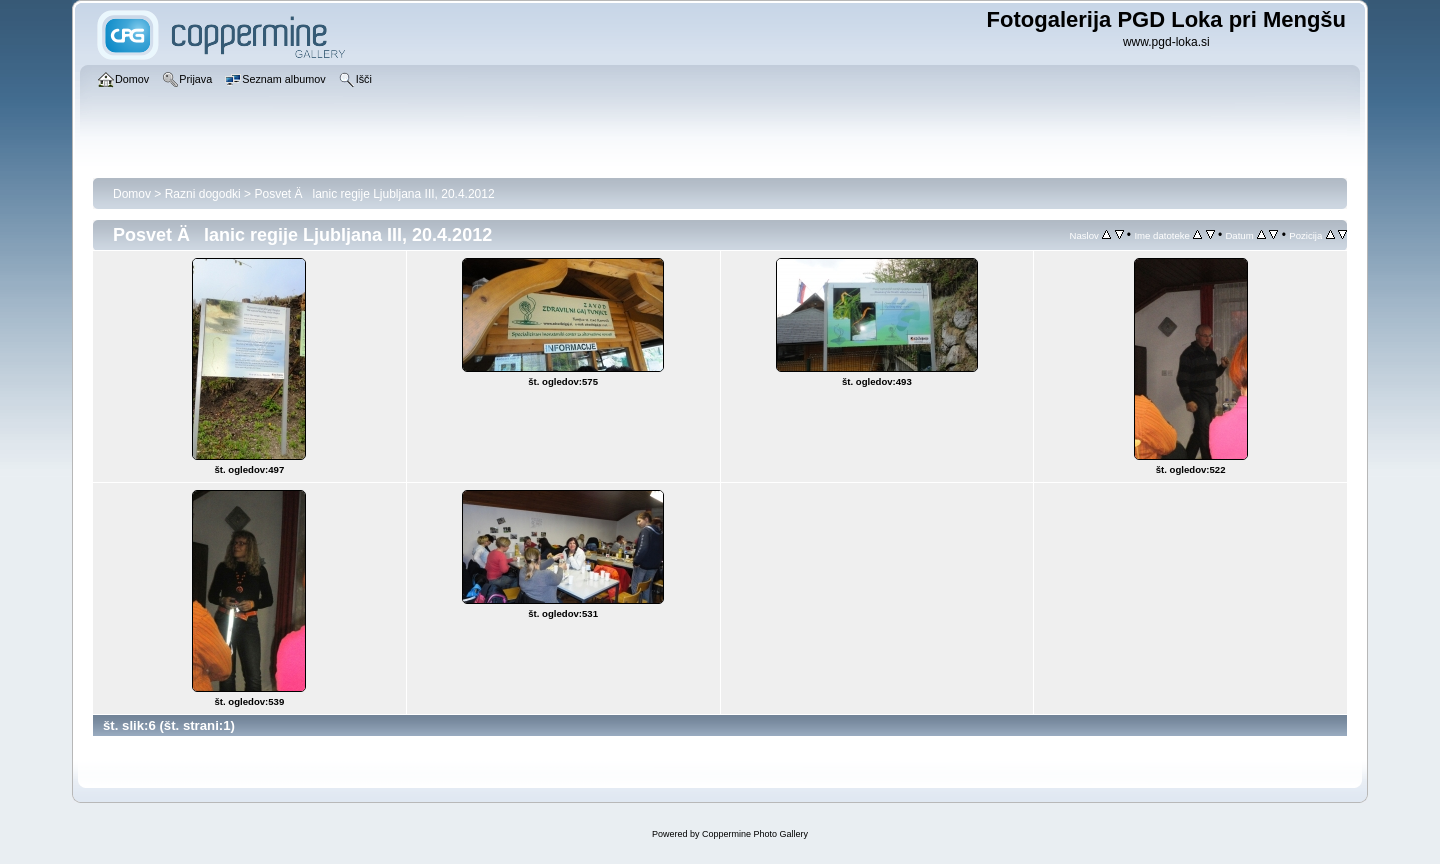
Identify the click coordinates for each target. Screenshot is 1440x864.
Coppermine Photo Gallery (755, 834)
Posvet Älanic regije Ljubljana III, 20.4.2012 (374, 194)
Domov (132, 194)
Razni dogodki (203, 194)
